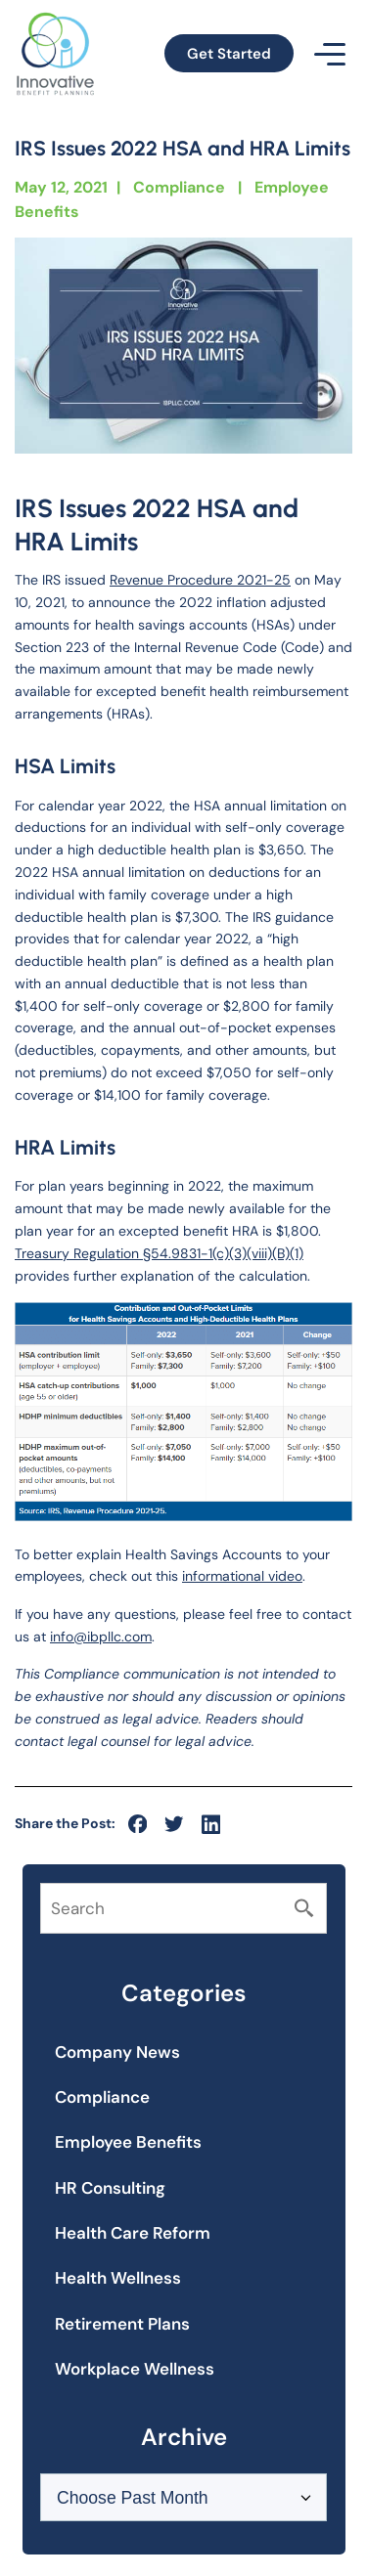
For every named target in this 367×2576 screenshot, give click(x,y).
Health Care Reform (132, 2233)
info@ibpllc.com (101, 1636)
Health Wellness (118, 2278)
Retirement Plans (122, 2324)
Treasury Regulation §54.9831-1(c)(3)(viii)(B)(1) (159, 1253)
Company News (117, 2052)
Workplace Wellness (134, 2369)
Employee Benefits (128, 2142)
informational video (242, 1576)
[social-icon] (138, 1824)
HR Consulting (110, 2188)
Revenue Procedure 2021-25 (200, 580)
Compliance (179, 187)
